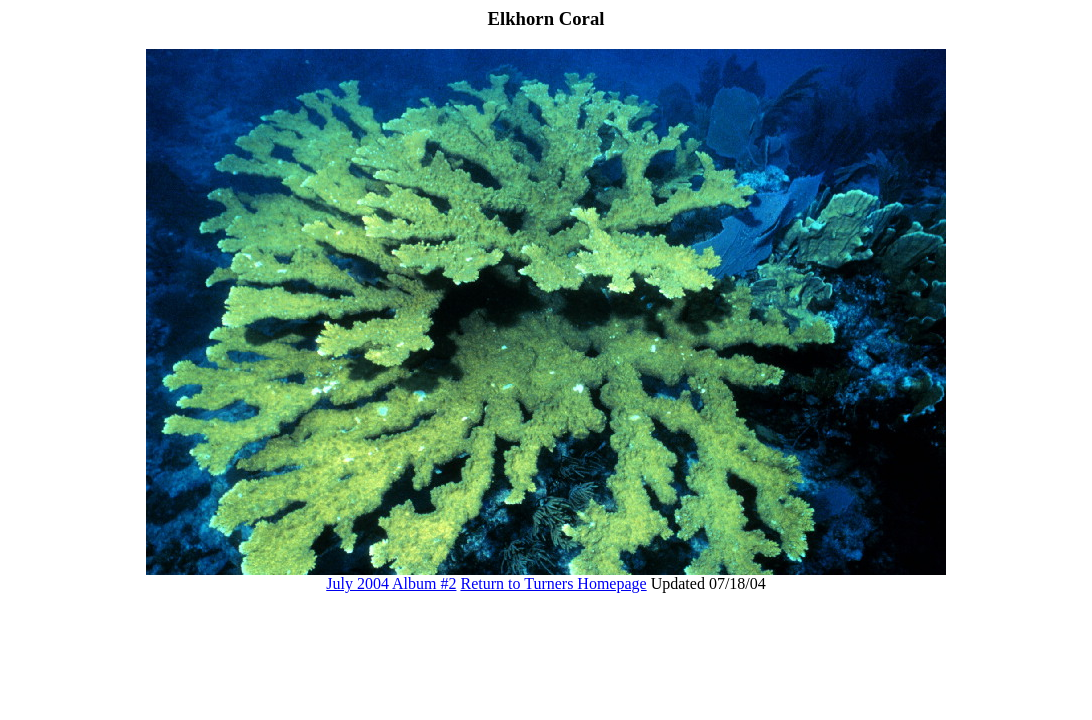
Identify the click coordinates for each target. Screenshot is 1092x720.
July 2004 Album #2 (391, 583)
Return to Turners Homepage (553, 583)
